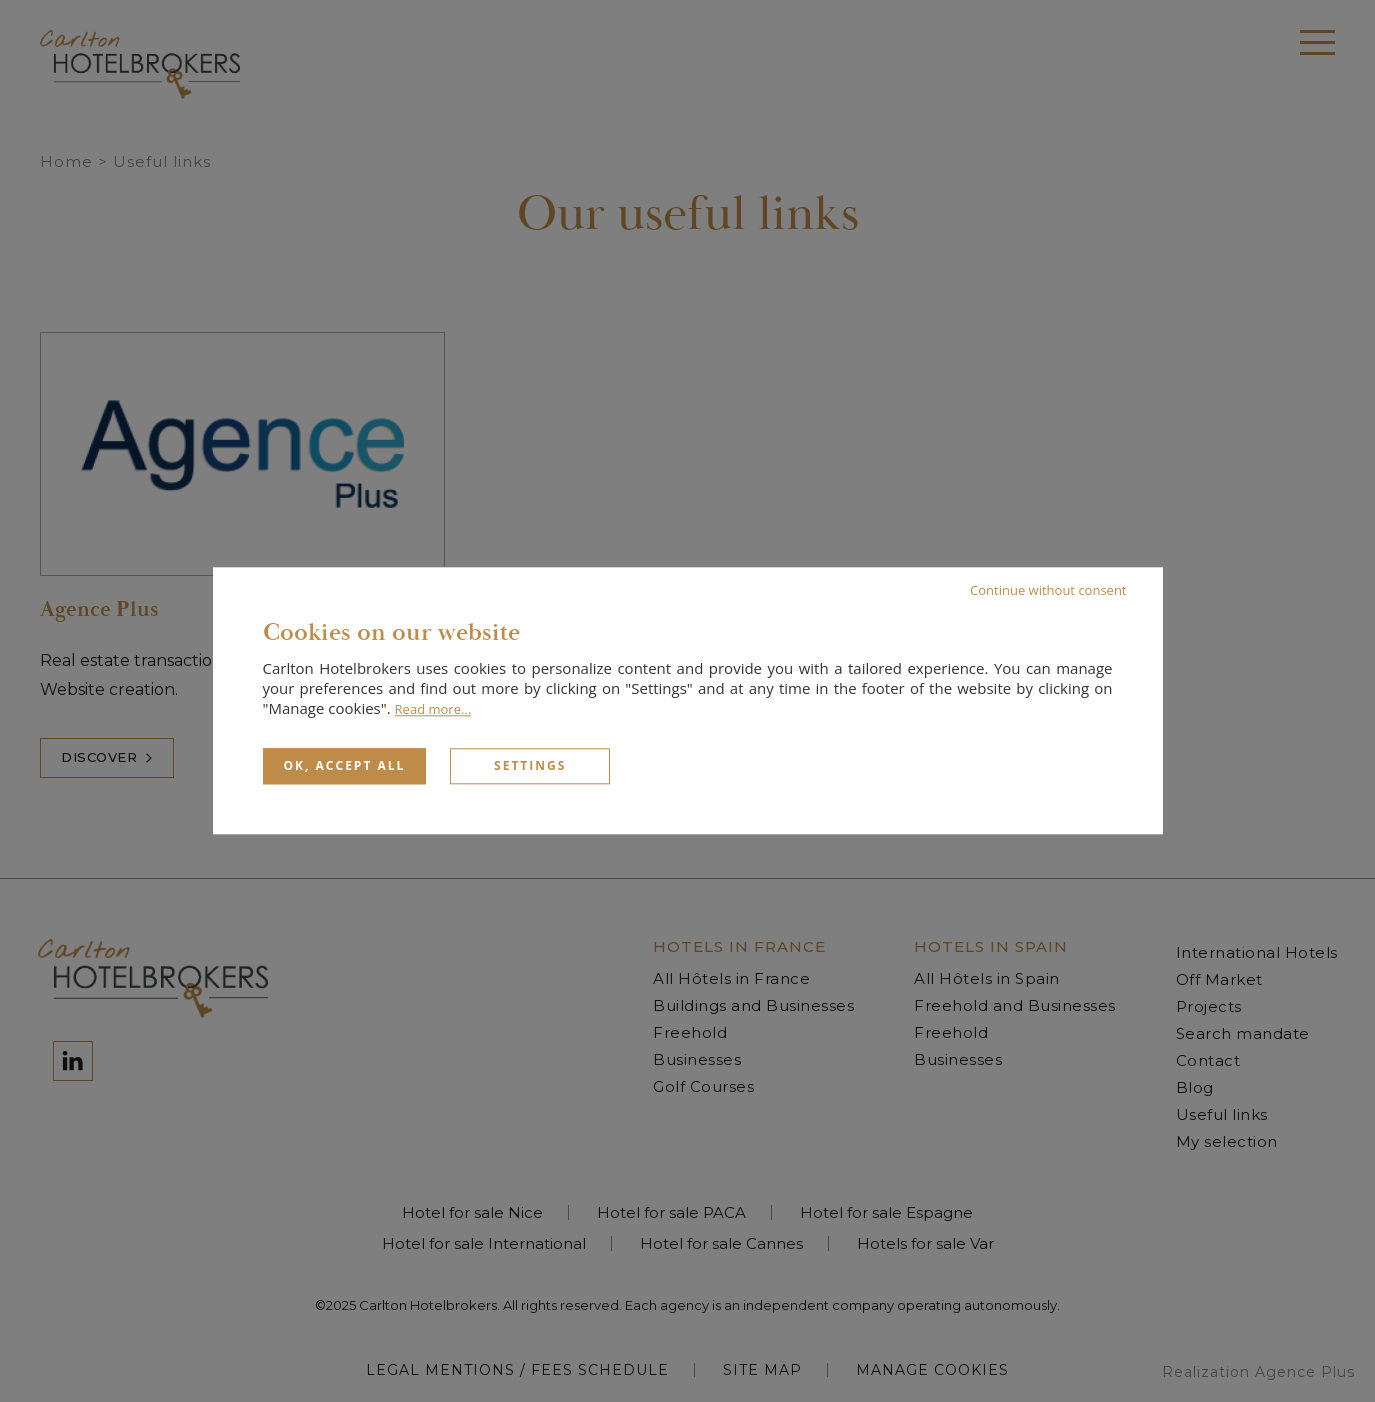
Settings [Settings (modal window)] (530, 765)
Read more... (433, 709)
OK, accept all (345, 765)
